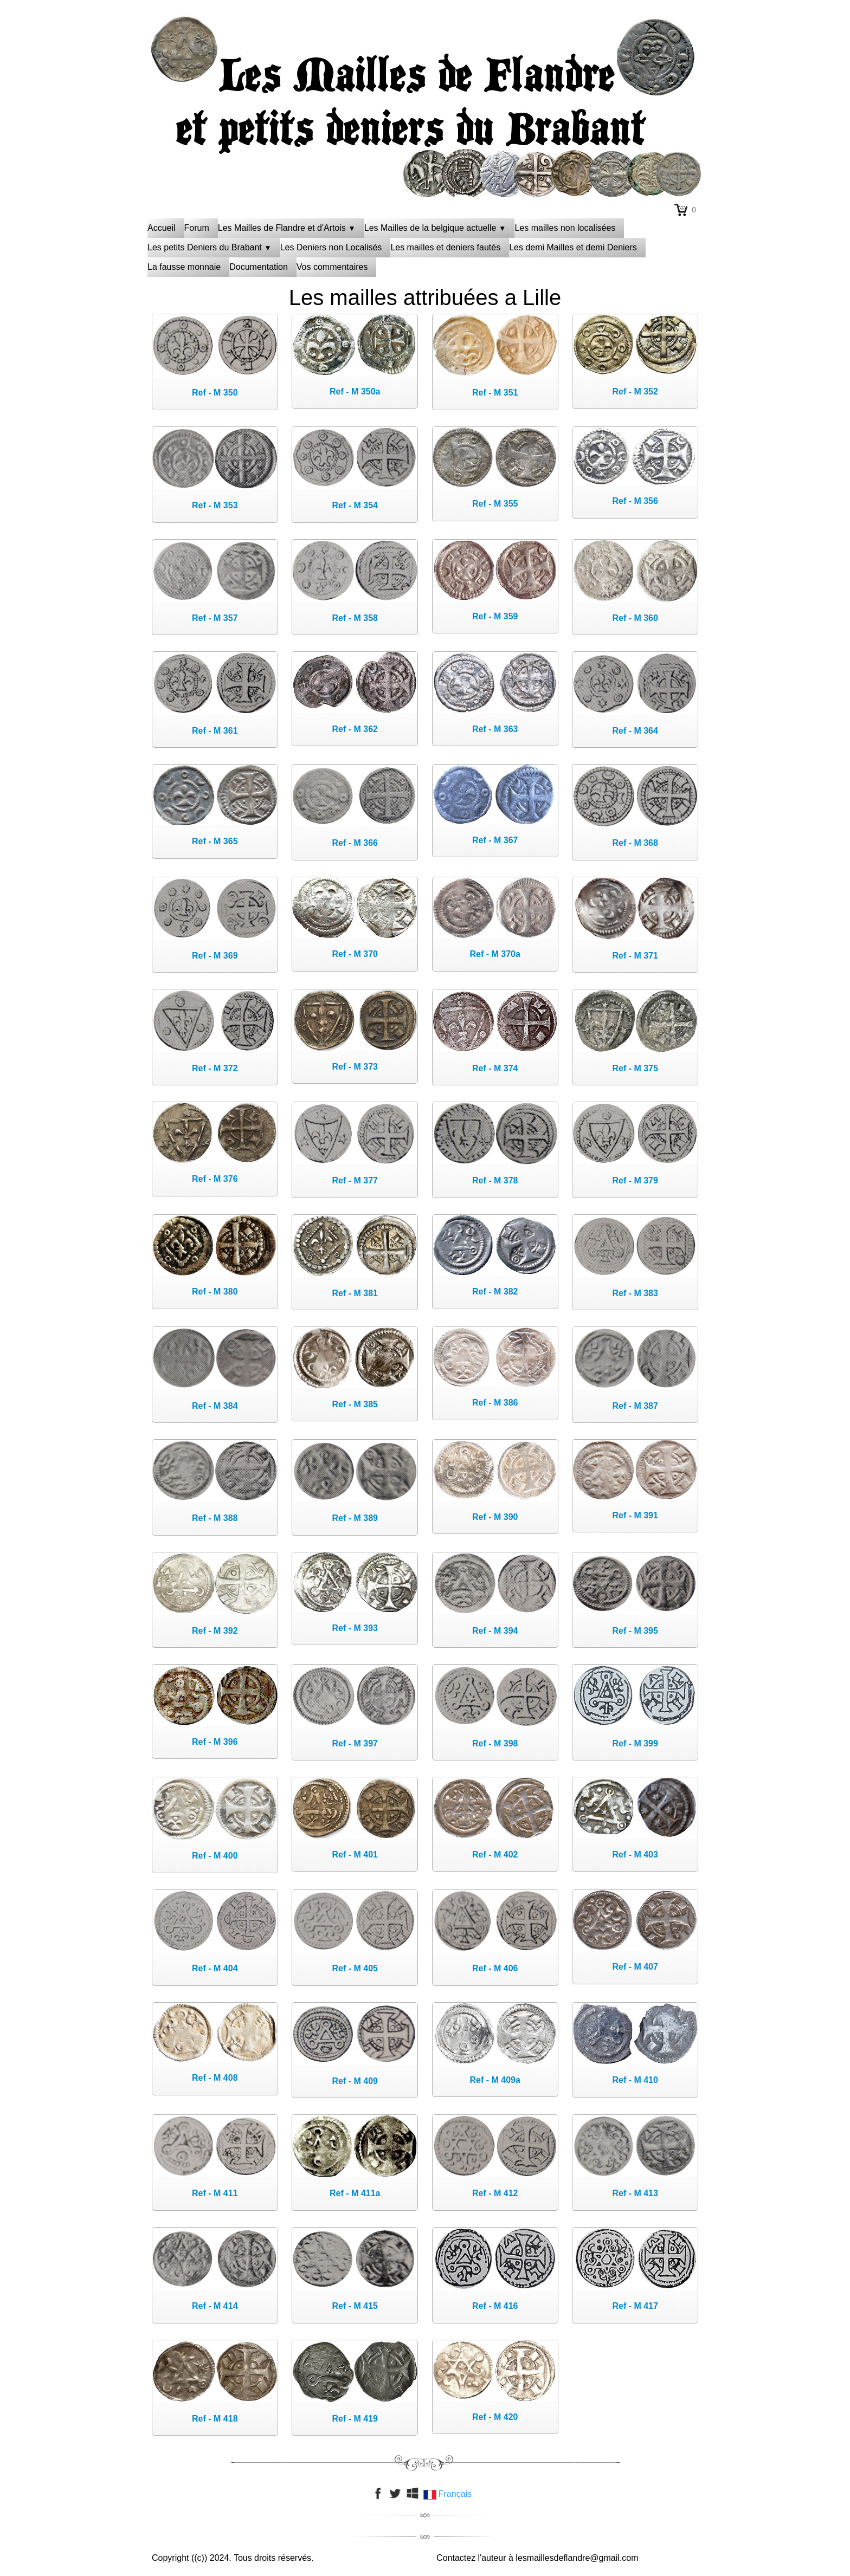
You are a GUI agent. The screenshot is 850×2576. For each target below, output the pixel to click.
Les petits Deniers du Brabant (209, 247)
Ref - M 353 (214, 505)
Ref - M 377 (355, 1180)
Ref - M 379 (635, 1180)
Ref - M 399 (635, 1743)
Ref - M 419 (355, 2418)
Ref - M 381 (355, 1293)
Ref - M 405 (355, 1968)
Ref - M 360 (635, 618)
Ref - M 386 (495, 1402)
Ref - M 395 (635, 1630)
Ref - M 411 (214, 2193)
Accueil (161, 227)
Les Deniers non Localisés (331, 247)
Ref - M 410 (635, 2080)
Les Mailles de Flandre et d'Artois (287, 227)
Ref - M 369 (214, 955)
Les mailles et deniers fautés (445, 247)
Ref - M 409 (355, 2081)
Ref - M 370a (495, 954)
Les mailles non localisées (564, 227)
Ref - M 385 (355, 1404)
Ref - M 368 (635, 842)
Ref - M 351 (495, 392)
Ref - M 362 (355, 729)
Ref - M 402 (495, 1854)
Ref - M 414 (214, 2305)
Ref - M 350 (214, 392)
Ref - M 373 (355, 1066)
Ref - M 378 (495, 1180)
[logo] (425, 40)
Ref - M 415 (355, 2305)
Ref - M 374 (495, 1068)
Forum (196, 227)
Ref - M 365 (214, 841)
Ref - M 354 (355, 505)
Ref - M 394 (495, 1630)
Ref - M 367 (495, 840)
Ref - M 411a (355, 2193)
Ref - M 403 (635, 1854)
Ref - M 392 (214, 1630)
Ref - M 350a (355, 391)
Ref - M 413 (635, 2193)
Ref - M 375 (635, 1068)
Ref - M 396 (214, 1741)
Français (448, 2494)
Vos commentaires (332, 266)
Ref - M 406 (495, 1968)
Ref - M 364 (635, 730)
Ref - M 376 (214, 1178)
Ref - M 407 (635, 1966)
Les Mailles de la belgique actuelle (435, 227)
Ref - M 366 (355, 842)
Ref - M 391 (635, 1515)
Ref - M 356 (635, 501)
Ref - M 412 (495, 2193)
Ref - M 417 (635, 2305)
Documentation (258, 266)
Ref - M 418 (214, 2418)
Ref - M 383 (635, 1293)
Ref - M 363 (495, 729)
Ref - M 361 (214, 730)
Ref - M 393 (355, 1628)
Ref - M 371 (635, 955)
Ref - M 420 (495, 2417)
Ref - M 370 (355, 954)
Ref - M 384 (214, 1405)
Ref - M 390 (495, 1517)
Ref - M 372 (214, 1068)
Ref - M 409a (495, 2080)
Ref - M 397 (355, 1743)
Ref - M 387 (635, 1405)
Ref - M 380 (214, 1291)
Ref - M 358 (355, 618)
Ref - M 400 (214, 1855)
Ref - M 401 (355, 1854)
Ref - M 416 (495, 2305)
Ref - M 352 (635, 391)
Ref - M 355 (495, 503)
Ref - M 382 (495, 1291)
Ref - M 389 (355, 1518)
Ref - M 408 (214, 2077)
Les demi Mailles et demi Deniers (573, 247)
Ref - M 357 (214, 618)
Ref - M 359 (495, 616)
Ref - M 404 (214, 1968)
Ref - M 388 (214, 1518)
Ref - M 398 (495, 1743)
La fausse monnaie (184, 266)
